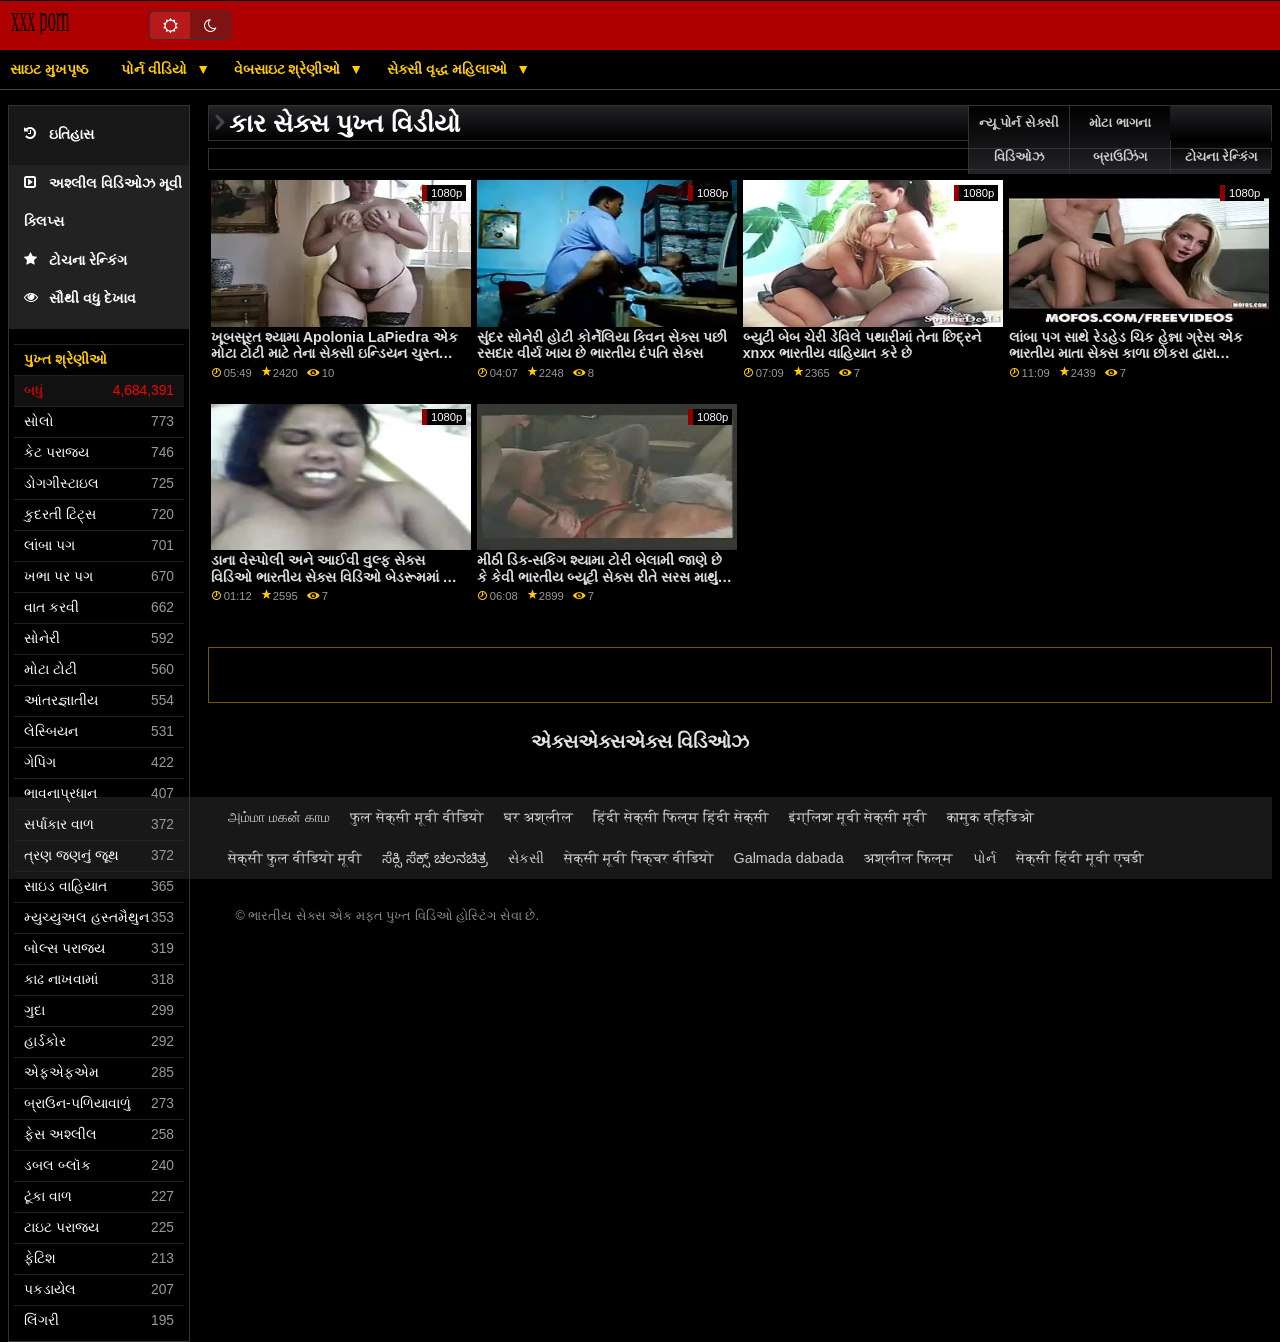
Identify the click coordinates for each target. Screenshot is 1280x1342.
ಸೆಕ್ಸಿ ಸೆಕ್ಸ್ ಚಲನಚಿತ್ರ (435, 858)
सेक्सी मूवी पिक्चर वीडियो (639, 858)
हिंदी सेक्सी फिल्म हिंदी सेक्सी (681, 817)
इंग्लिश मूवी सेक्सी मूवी (858, 817)
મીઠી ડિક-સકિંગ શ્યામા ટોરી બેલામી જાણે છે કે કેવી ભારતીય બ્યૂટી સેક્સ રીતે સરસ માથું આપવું (600, 576)
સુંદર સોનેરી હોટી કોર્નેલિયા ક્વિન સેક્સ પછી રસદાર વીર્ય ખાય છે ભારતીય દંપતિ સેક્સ (602, 345)
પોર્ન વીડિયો (156, 69)
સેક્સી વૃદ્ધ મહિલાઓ (449, 69)
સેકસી (526, 858)
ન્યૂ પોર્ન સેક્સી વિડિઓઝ (1019, 140)
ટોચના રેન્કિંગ (75, 260)
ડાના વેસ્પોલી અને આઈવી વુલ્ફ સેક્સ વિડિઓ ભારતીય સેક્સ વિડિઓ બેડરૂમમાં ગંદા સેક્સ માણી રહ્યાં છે (337, 576)
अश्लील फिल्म (908, 858)
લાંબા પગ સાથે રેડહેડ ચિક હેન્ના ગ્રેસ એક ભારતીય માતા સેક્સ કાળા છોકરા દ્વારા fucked (1126, 353)
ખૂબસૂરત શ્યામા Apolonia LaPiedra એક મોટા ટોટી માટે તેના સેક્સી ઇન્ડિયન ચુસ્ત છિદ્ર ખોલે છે (334, 353)
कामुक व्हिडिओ (990, 817)
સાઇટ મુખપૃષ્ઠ (49, 69)
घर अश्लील (538, 817)
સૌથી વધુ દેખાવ (80, 298)
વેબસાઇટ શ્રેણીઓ (289, 69)
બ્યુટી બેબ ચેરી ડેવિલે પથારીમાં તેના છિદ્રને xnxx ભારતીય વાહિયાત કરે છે (862, 345)
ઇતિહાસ (59, 134)
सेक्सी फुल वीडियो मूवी (295, 858)
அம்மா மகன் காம (279, 817)
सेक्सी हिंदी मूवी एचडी (1080, 858)
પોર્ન (984, 858)
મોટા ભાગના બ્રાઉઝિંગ (1119, 140)
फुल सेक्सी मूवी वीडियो (417, 817)
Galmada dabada (789, 858)
